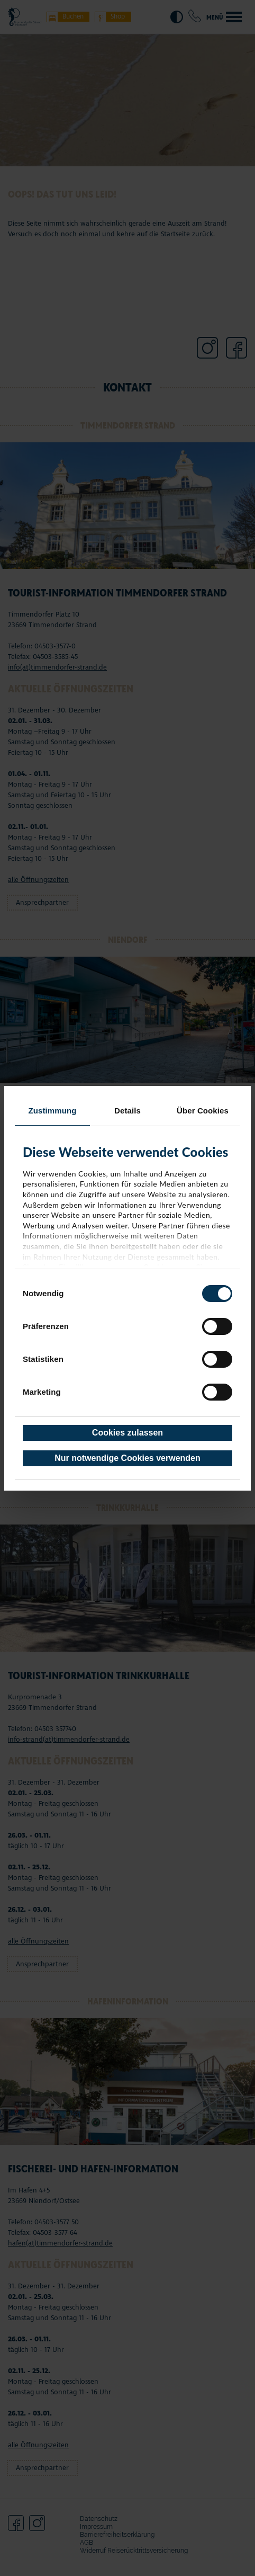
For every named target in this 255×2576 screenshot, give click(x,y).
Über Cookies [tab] (203, 1110)
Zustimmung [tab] (53, 1110)
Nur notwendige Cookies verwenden (127, 1458)
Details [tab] (127, 1110)
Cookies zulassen (127, 1432)
